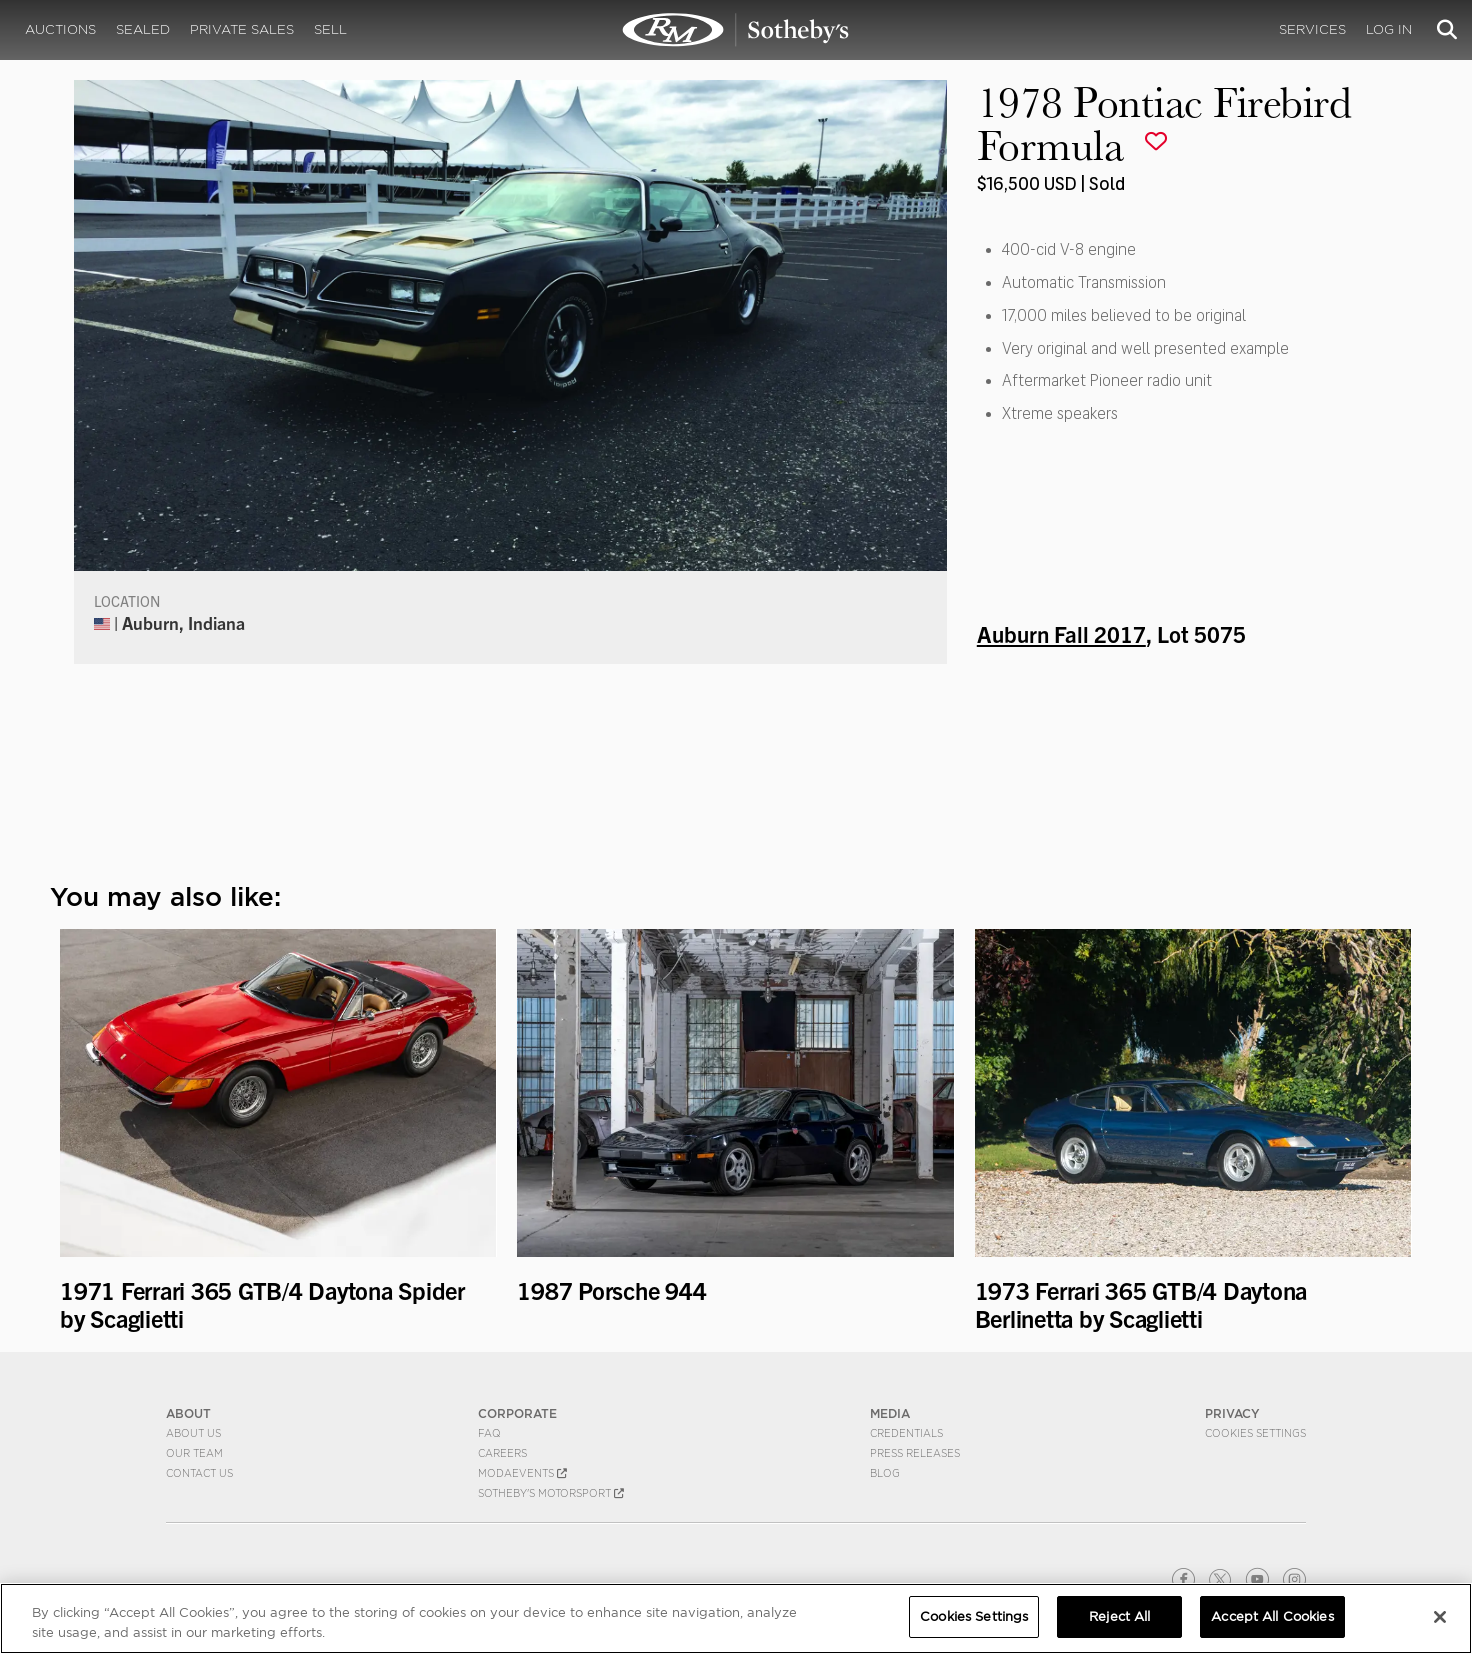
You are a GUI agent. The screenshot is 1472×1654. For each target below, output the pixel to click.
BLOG (885, 1473)
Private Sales (242, 29)
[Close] (1440, 1617)
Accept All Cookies (1272, 1616)
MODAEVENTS (522, 1473)
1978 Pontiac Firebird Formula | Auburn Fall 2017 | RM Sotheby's (736, 30)
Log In (1389, 29)
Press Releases (915, 1453)
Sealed (143, 29)
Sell (330, 29)
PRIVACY (1232, 1413)
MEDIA (890, 1413)
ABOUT (188, 1413)
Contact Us (199, 1473)
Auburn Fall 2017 (1061, 633)
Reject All (1119, 1616)
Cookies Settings (1255, 1433)
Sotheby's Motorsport (551, 1493)
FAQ (489, 1433)
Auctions (60, 29)
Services (1312, 29)
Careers (502, 1453)
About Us (193, 1433)
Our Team (194, 1453)
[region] (736, 1618)
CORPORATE (517, 1413)
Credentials (906, 1433)
